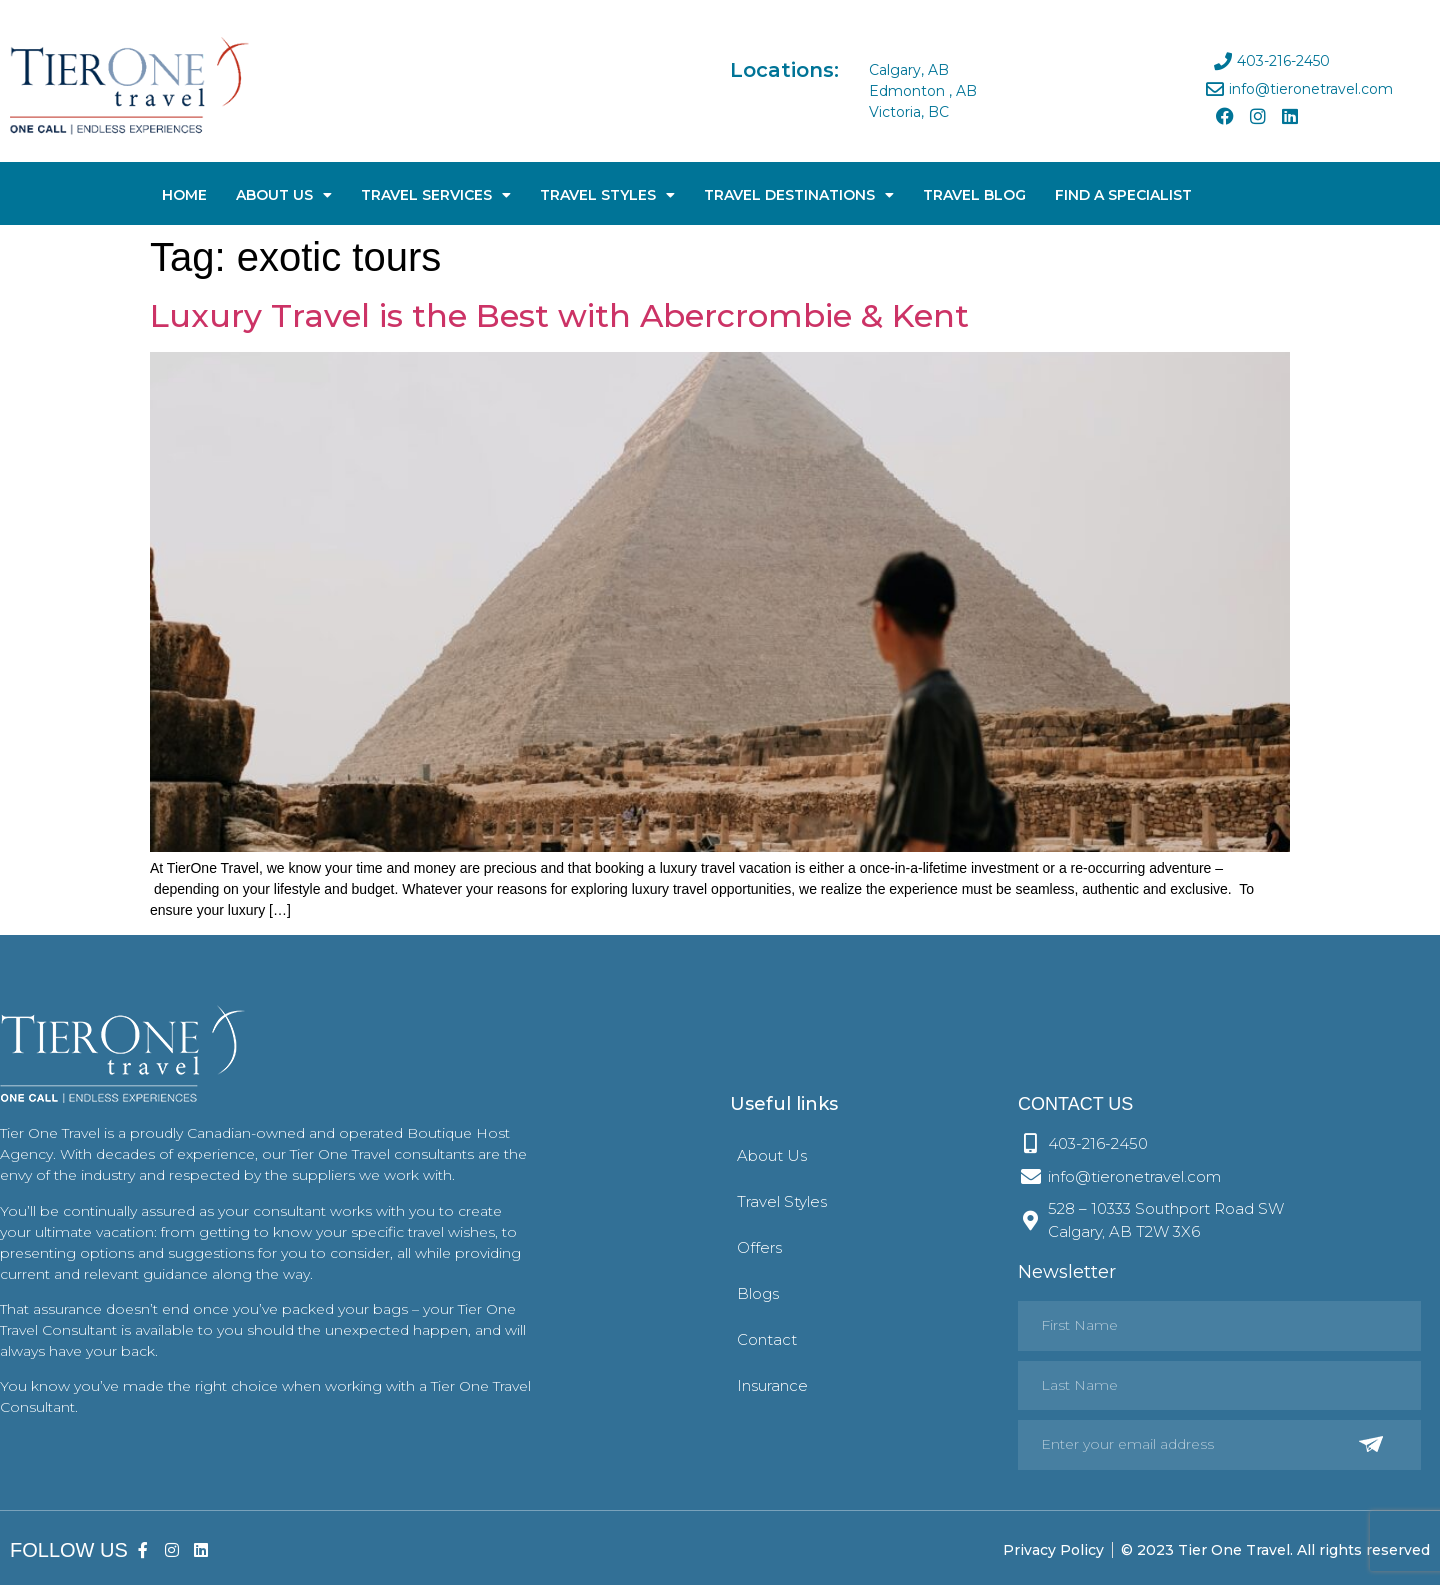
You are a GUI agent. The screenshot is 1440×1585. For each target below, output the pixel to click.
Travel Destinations (799, 195)
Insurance (772, 1385)
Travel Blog (974, 195)
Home (184, 195)
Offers (759, 1247)
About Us (284, 195)
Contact (767, 1339)
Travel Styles (607, 195)
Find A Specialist (1123, 195)
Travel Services (436, 195)
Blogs (758, 1293)
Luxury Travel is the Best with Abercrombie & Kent (559, 315)
